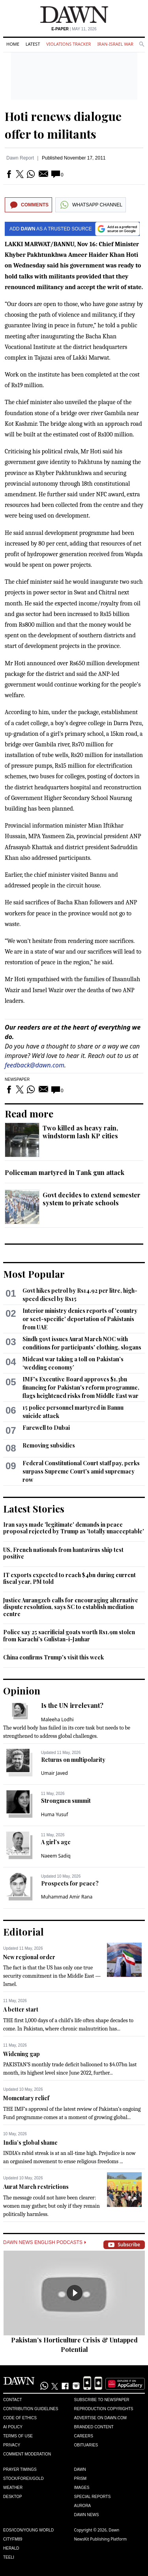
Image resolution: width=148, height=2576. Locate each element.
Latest (33, 44)
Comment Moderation (27, 2454)
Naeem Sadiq (56, 1855)
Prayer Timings (20, 2469)
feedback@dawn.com (34, 1065)
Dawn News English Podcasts (44, 2242)
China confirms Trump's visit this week (53, 1657)
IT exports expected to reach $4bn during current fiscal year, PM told (69, 1578)
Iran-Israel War (115, 44)
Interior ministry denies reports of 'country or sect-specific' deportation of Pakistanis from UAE (79, 1319)
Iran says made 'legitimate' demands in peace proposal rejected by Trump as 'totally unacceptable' (73, 1528)
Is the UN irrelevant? (72, 1705)
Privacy (11, 2445)
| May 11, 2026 (73, 29)
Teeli (8, 2557)
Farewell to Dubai (46, 1427)
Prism (80, 2478)
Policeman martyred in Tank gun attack (64, 1172)
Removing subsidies (48, 1445)
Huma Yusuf (54, 1814)
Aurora (82, 2506)
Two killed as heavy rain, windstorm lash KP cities (80, 1132)
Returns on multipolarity (73, 1759)
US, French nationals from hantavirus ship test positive (63, 1553)
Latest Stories (33, 1508)
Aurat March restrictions (36, 2186)
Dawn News (86, 2515)
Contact (12, 2400)
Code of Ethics (20, 2418)
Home (12, 44)
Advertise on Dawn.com (100, 2418)
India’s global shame (30, 2142)
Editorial (23, 1931)
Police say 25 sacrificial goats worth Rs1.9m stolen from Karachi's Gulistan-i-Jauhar (69, 1635)
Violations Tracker (68, 44)
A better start (20, 2009)
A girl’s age (56, 1842)
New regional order (29, 1957)
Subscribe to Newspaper (101, 2400)
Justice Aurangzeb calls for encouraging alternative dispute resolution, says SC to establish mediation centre (70, 1607)
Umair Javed (54, 1773)
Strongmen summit (66, 1800)
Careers (83, 2436)
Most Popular (34, 1274)
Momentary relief (26, 2098)
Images (82, 2487)
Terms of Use (18, 2436)
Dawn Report (20, 158)
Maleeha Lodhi (57, 1719)
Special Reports (92, 2496)
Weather (12, 2487)
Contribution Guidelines (30, 2409)
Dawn (80, 2469)
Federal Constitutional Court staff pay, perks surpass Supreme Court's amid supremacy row (81, 1471)
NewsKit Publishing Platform (100, 2539)
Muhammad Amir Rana (67, 1896)
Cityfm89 (12, 2539)
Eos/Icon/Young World (28, 2530)
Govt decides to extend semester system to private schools (92, 1199)
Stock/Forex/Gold (23, 2478)
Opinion (21, 1690)
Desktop (12, 2496)
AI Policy (12, 2427)
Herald (11, 2548)
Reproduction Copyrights (103, 2409)
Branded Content (94, 2427)
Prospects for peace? (70, 1883)
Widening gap (21, 2054)
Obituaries (86, 2445)
